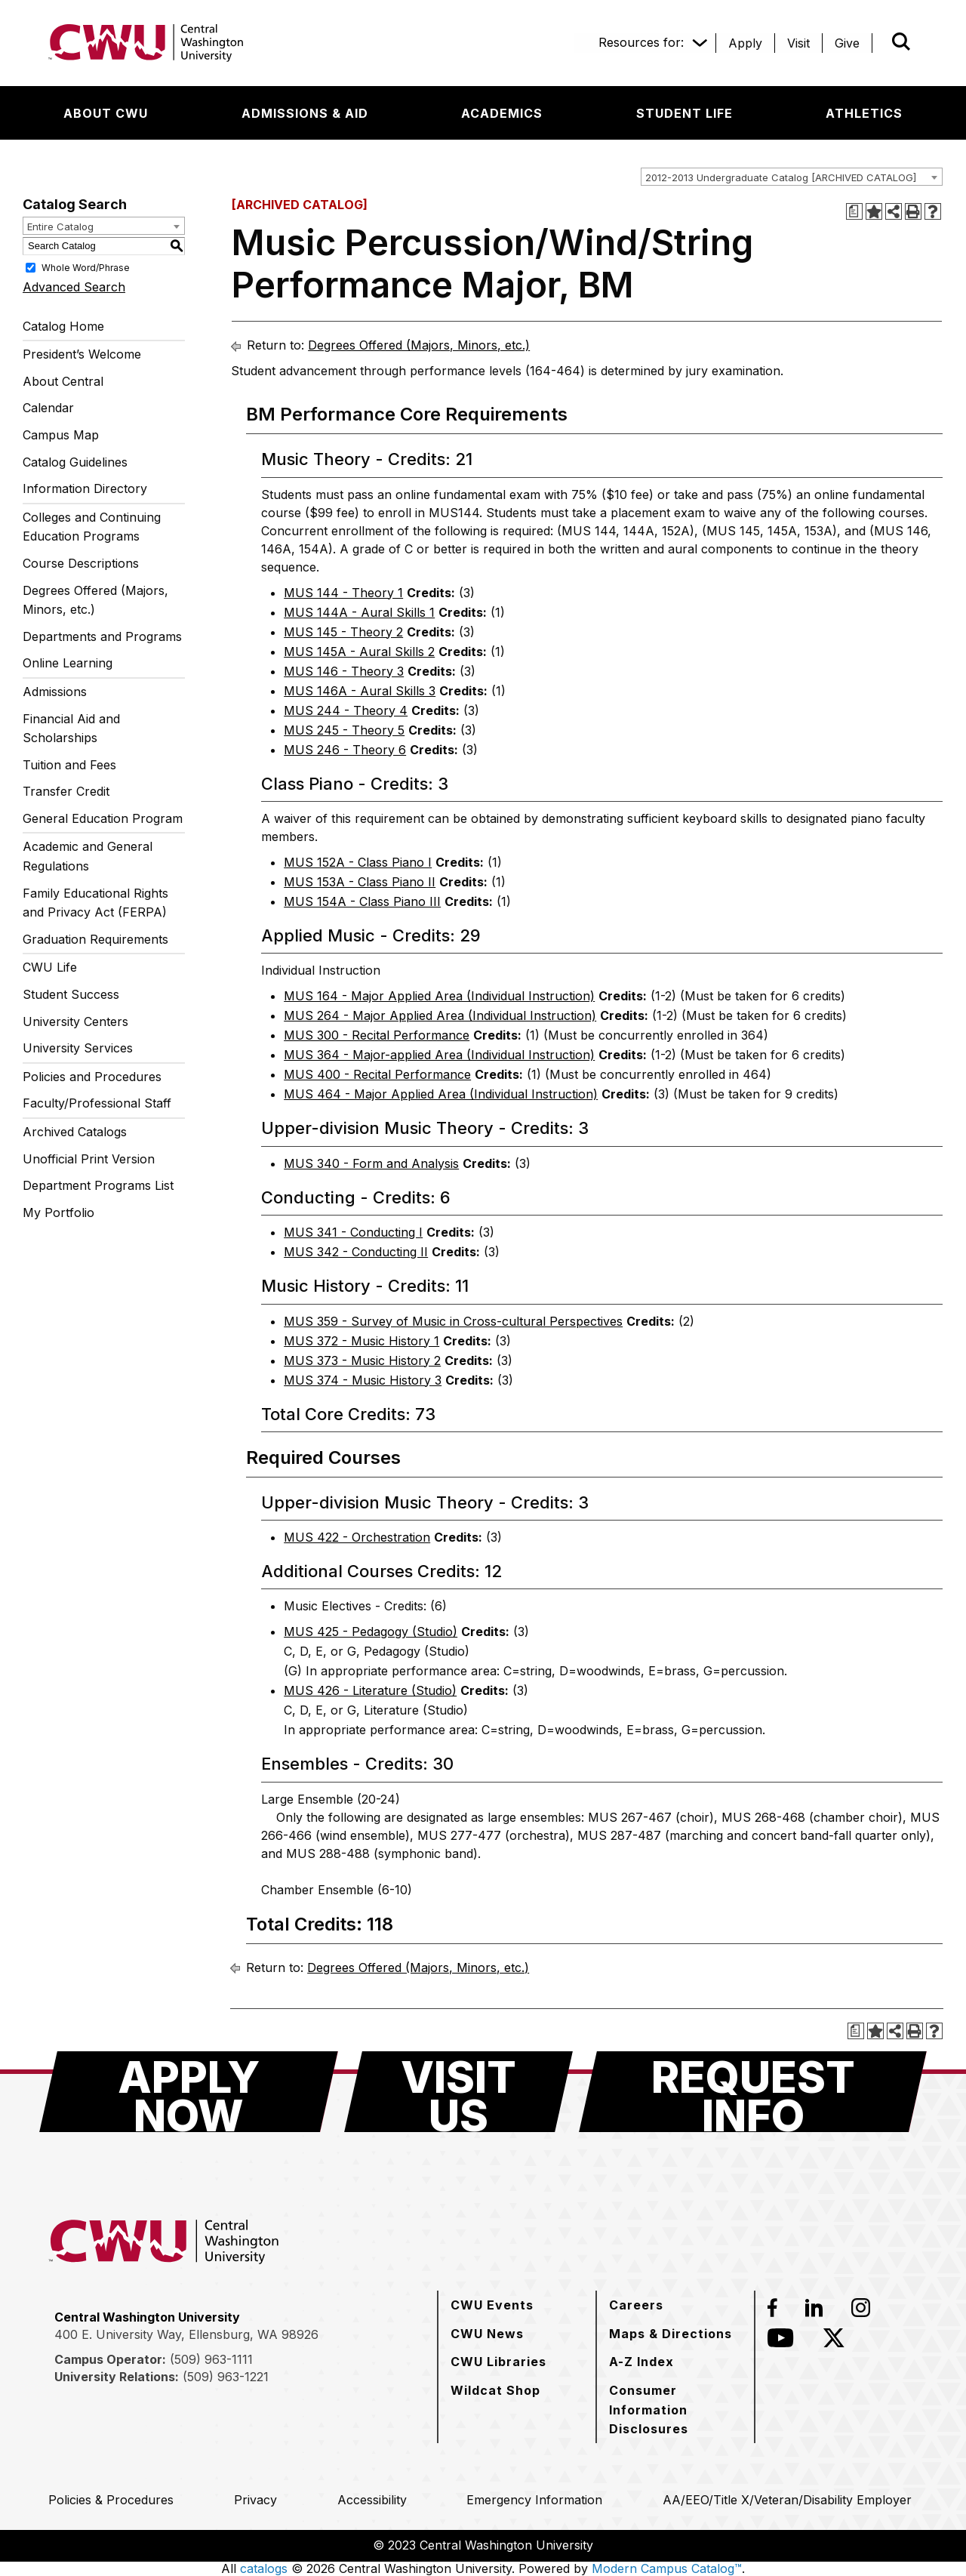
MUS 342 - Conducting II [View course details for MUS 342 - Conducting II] (356, 1251)
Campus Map (61, 434)
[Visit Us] (458, 2091)
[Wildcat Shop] (495, 2390)
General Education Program (103, 818)
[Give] (847, 43)
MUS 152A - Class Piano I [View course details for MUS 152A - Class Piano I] (358, 862)
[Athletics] (864, 113)
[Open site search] (901, 41)
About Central (63, 381)
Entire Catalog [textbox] (60, 226)
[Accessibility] (372, 2500)
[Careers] (636, 2305)
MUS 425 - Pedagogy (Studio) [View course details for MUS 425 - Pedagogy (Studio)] (370, 1631)
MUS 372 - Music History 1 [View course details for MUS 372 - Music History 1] (361, 1340)
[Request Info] (753, 2091)
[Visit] (798, 43)
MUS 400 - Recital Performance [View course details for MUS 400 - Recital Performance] (377, 1074)
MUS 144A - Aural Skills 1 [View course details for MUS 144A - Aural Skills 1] (359, 612)
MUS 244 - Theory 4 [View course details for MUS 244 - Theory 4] (346, 710)
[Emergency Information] (534, 2500)
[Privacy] (255, 2500)
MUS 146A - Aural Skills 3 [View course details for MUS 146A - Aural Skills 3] (359, 690)
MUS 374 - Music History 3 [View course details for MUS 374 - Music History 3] (362, 1380)
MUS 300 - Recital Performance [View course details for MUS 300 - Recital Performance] (376, 1035)
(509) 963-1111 (211, 2359)
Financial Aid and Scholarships (71, 728)
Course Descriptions (81, 563)
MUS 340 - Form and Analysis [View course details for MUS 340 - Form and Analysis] (371, 1163)
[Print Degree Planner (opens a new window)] (854, 211)
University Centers (75, 1021)
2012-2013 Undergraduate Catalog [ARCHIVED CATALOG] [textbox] (780, 177)
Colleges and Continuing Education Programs (92, 527)
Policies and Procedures (92, 1076)
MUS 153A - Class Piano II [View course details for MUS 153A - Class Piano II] (359, 881)
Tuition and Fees (69, 764)
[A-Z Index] (641, 2361)
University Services (78, 1047)
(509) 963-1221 (226, 2376)
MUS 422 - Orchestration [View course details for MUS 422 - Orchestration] (357, 1537)
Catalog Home (63, 326)
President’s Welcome (82, 354)
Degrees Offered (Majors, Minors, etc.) (95, 600)
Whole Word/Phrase (86, 267)
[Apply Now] (188, 2091)
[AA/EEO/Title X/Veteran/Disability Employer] (787, 2500)
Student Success (71, 994)
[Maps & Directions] (670, 2333)
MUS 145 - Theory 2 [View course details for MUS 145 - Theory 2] (343, 631)
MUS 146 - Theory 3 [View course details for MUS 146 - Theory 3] (344, 671)
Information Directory (85, 488)
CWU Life (50, 967)
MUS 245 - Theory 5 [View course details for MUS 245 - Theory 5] (344, 730)
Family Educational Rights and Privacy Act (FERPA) (95, 903)
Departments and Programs (102, 636)
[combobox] (792, 177)
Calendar (48, 407)
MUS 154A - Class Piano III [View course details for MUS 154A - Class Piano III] (362, 901)
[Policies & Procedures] (111, 2500)
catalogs (264, 2568)
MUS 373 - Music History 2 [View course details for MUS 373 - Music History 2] (362, 1360)
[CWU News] (487, 2333)
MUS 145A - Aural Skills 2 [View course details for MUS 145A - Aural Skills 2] (359, 651)
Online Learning (67, 662)
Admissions (55, 691)
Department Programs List (98, 1185)
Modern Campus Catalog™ (667, 2568)
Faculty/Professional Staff (97, 1103)
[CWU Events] (492, 2305)
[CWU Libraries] (498, 2361)
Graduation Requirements (95, 939)
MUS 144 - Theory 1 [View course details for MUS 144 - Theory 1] (343, 592)
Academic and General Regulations (87, 856)
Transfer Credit (66, 791)
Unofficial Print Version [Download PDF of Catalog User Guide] (89, 1158)
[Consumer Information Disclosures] (675, 2409)
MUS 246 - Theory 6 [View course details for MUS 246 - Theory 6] (345, 749)
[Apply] (745, 43)
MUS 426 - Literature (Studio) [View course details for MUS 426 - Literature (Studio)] (370, 1690)
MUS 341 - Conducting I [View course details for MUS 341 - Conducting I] (353, 1232)
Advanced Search (74, 286)
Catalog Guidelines (75, 462)
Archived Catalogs (75, 1131)
